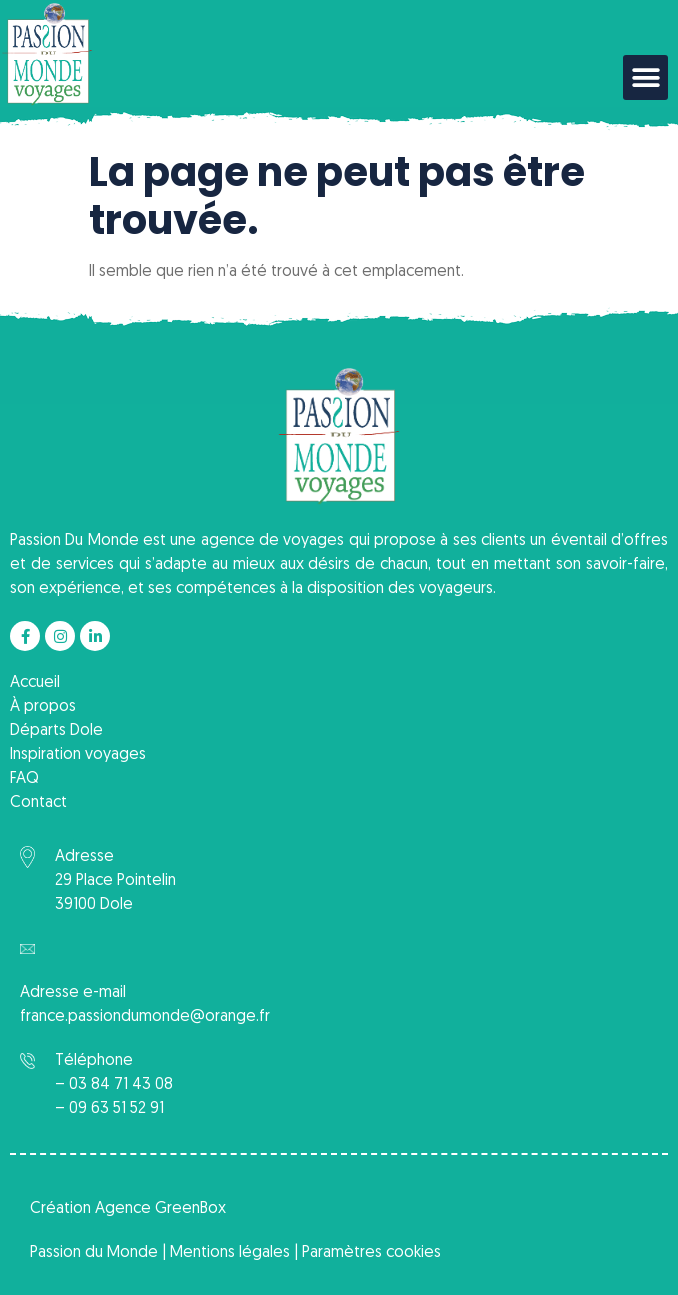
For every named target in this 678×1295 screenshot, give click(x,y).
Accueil (35, 683)
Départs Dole (56, 731)
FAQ (24, 779)
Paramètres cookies (371, 1253)
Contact (38, 803)
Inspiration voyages (78, 755)
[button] (645, 77)
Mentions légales (230, 1253)
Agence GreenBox (160, 1209)
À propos (43, 707)
